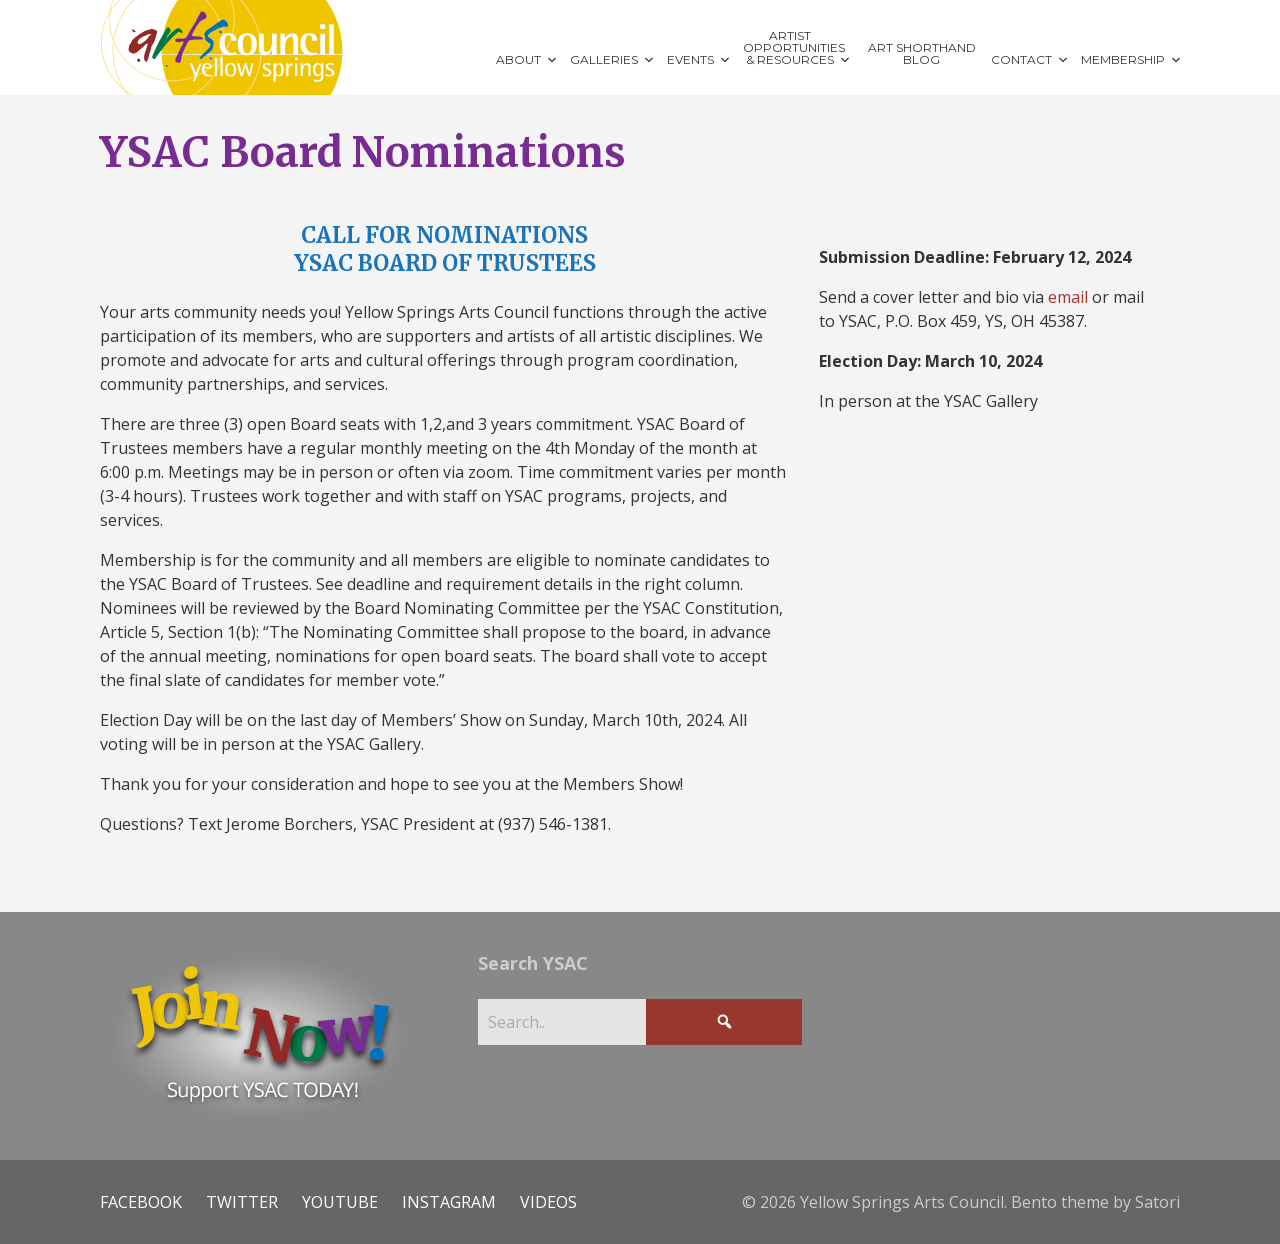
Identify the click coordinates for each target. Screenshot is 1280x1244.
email (1068, 297)
